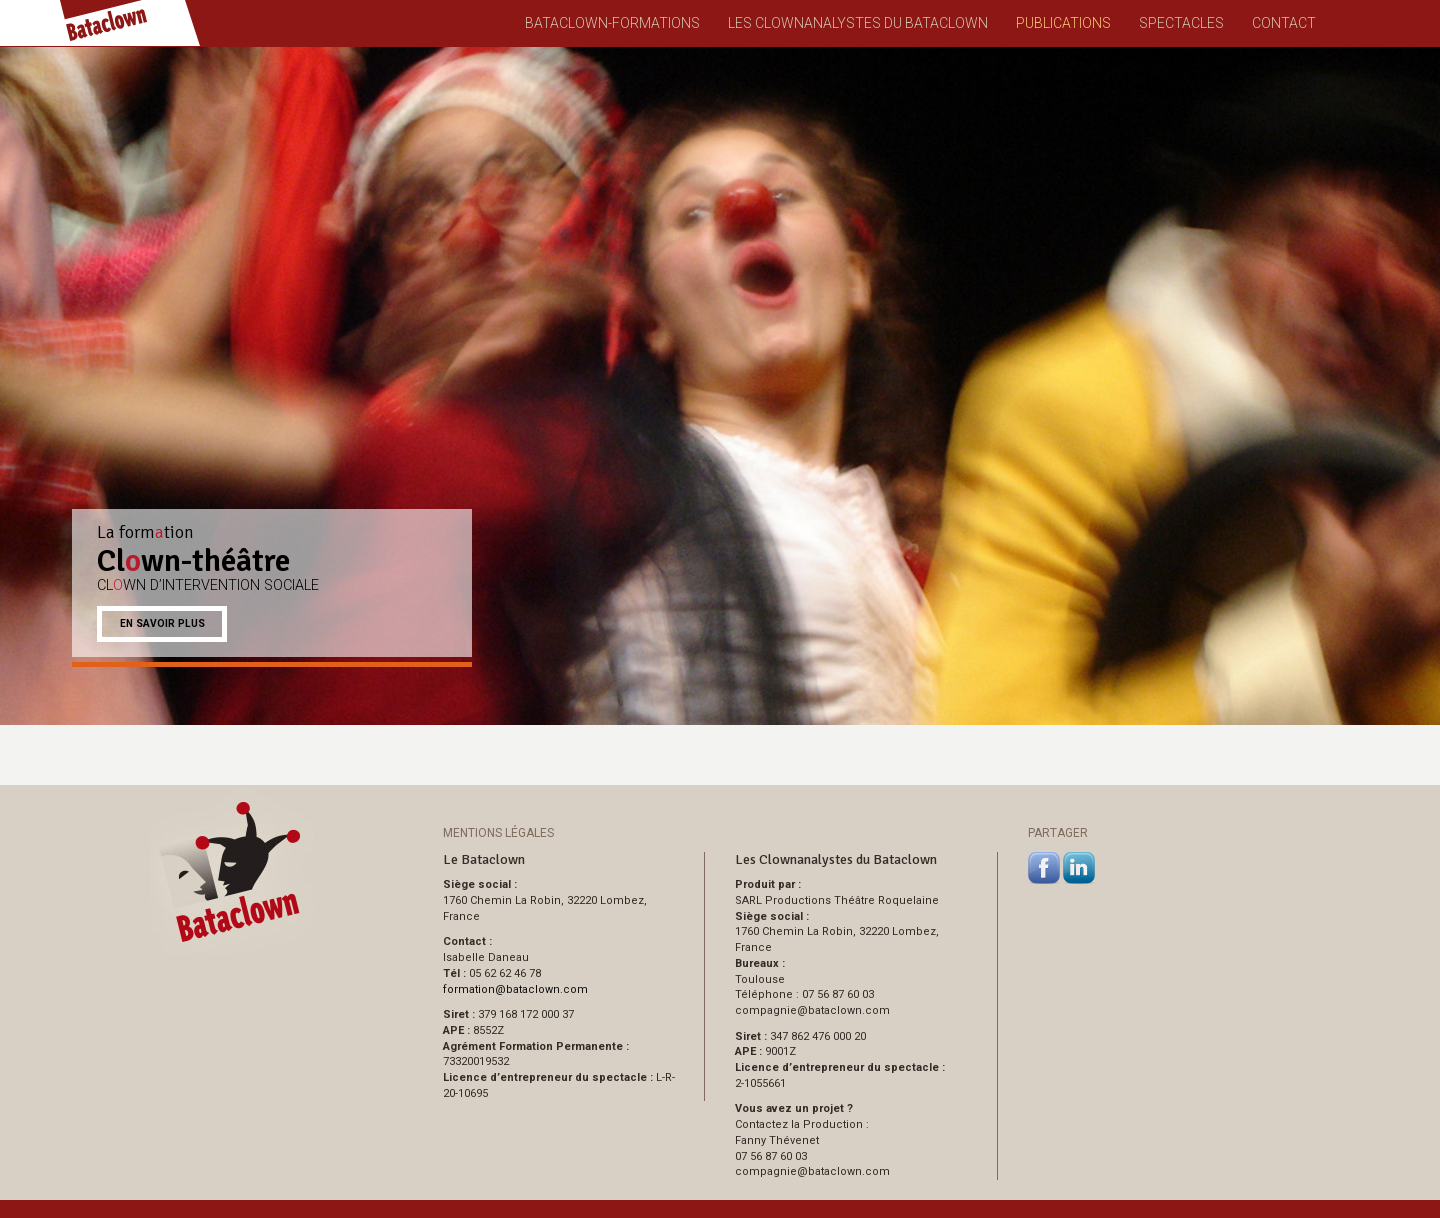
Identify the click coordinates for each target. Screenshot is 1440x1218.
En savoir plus (162, 623)
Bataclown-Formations (612, 23)
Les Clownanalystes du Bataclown (858, 23)
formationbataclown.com (515, 989)
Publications (1063, 23)
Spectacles (1181, 23)
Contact (1284, 23)
